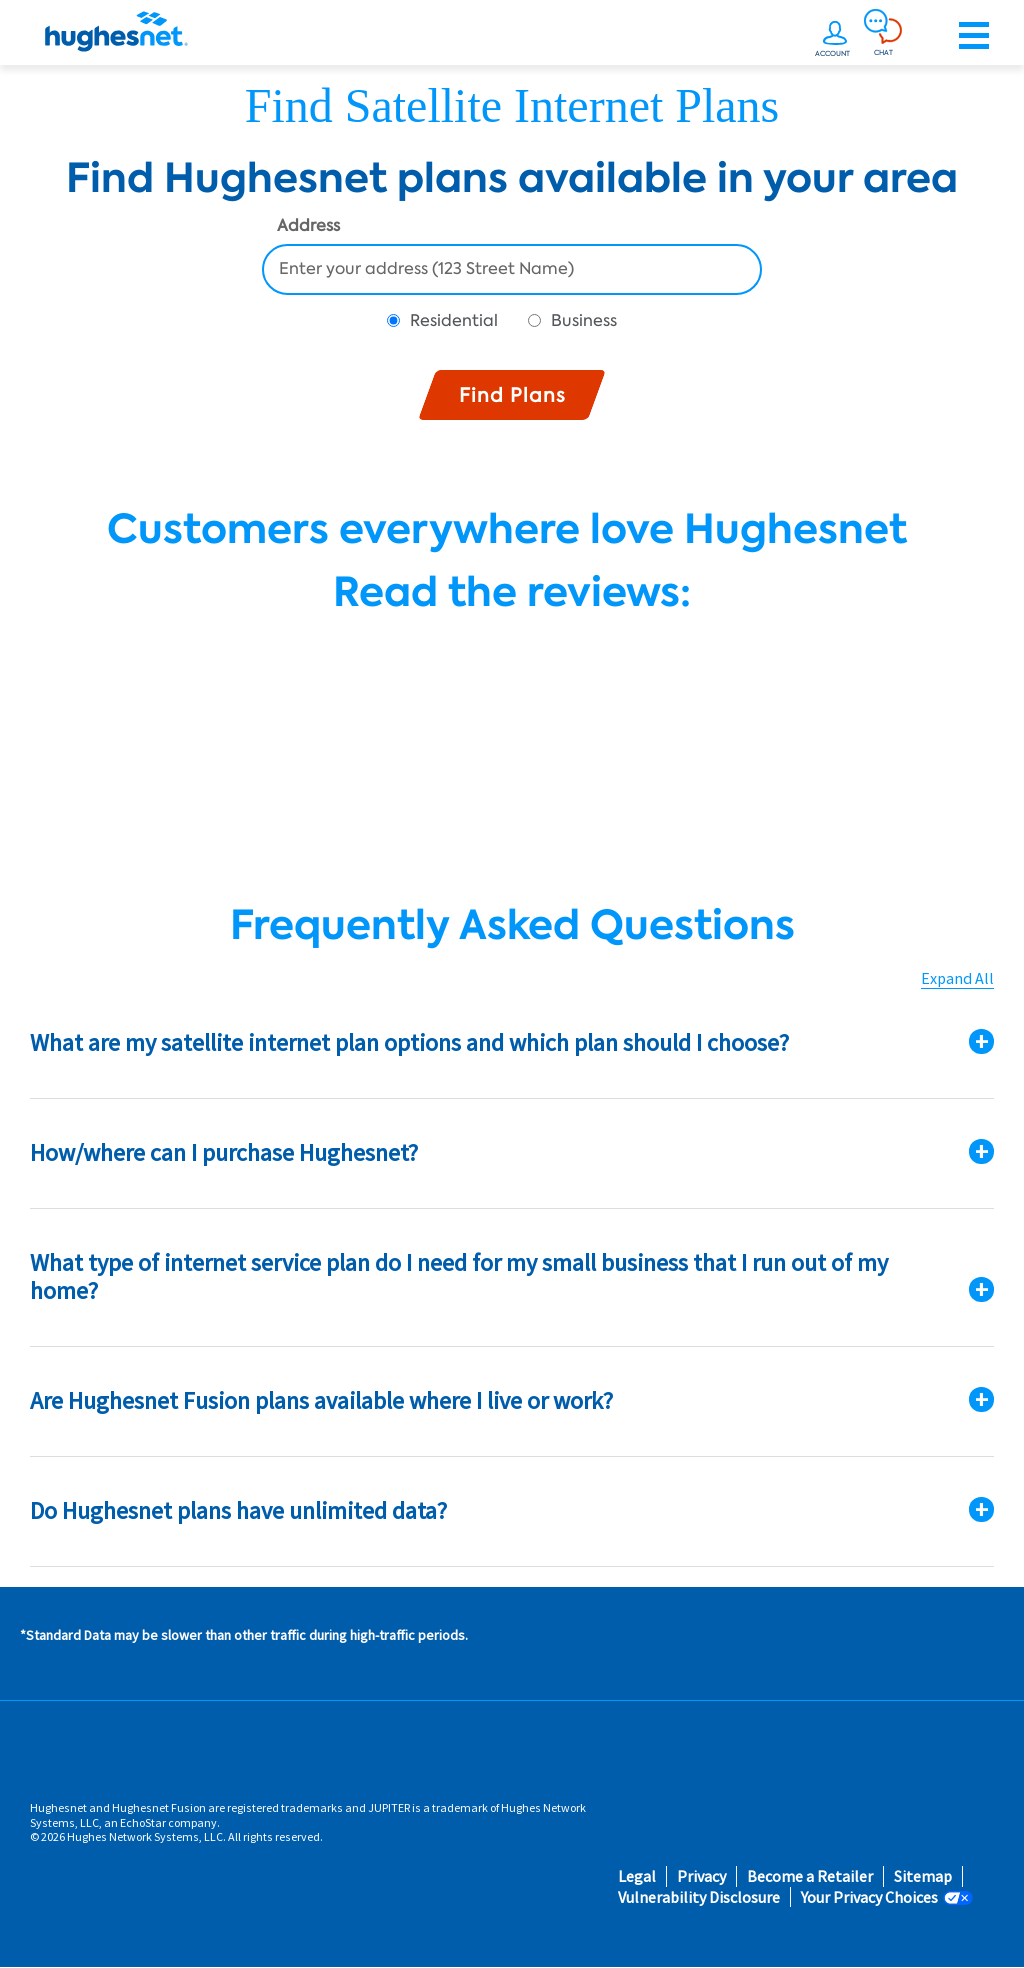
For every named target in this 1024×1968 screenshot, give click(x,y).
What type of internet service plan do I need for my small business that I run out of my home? (459, 1277)
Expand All (957, 978)
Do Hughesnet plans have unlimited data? (238, 1510)
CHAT (883, 52)
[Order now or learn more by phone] (929, 36)
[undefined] (835, 36)
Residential (454, 320)
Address (308, 227)
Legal (637, 1876)
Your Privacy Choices (869, 1897)
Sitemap (923, 1876)
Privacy (701, 1876)
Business (584, 320)
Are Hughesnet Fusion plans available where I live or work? (321, 1400)
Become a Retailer (810, 1876)
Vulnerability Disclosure (699, 1897)
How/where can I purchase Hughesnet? (224, 1152)
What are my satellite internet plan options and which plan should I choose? (409, 1042)
